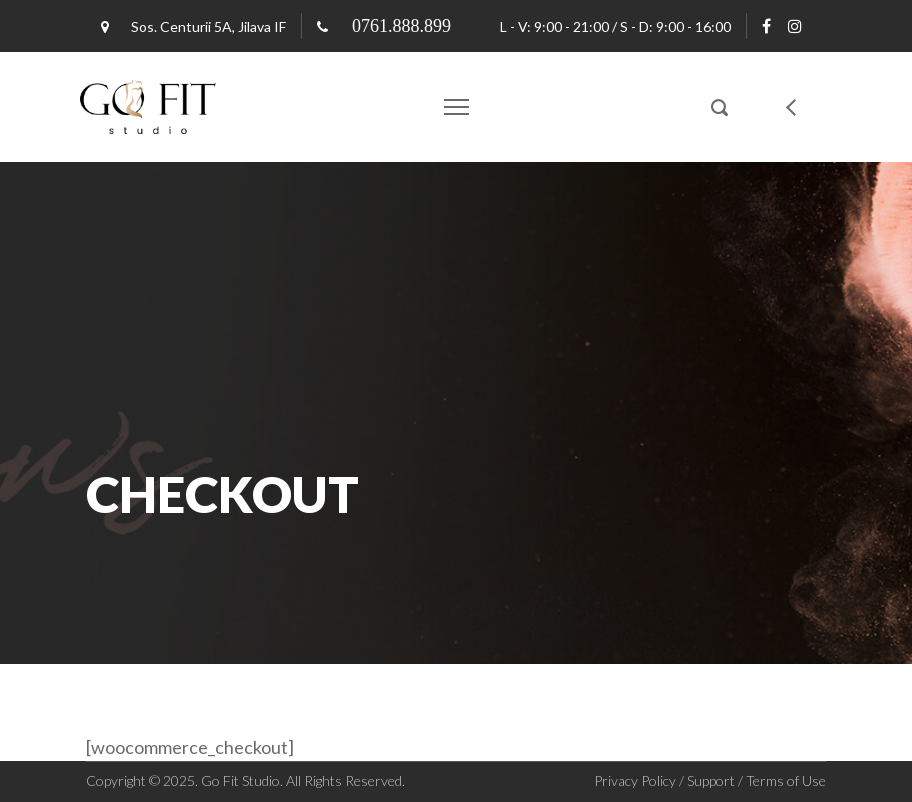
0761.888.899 (401, 26)
